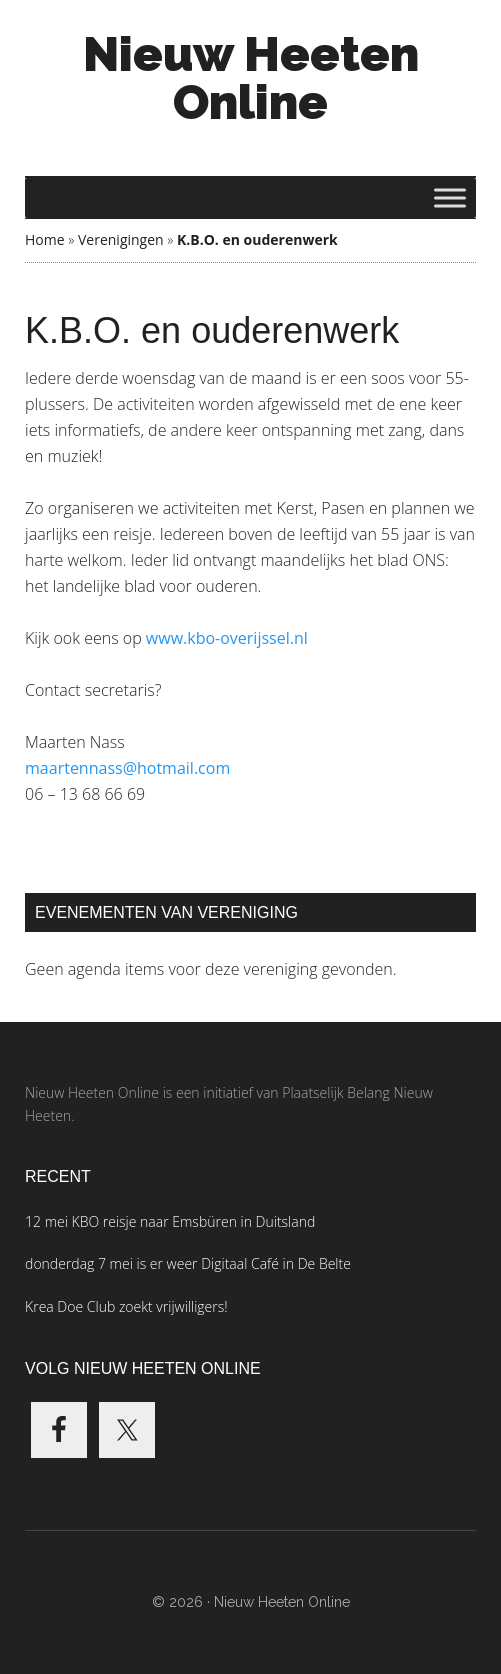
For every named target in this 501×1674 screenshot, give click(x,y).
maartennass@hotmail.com (127, 768)
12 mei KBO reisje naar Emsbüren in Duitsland (170, 1221)
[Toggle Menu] (450, 197)
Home (45, 239)
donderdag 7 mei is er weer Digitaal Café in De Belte (188, 1263)
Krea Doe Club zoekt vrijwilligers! (126, 1306)
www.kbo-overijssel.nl (227, 638)
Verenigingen (121, 239)
